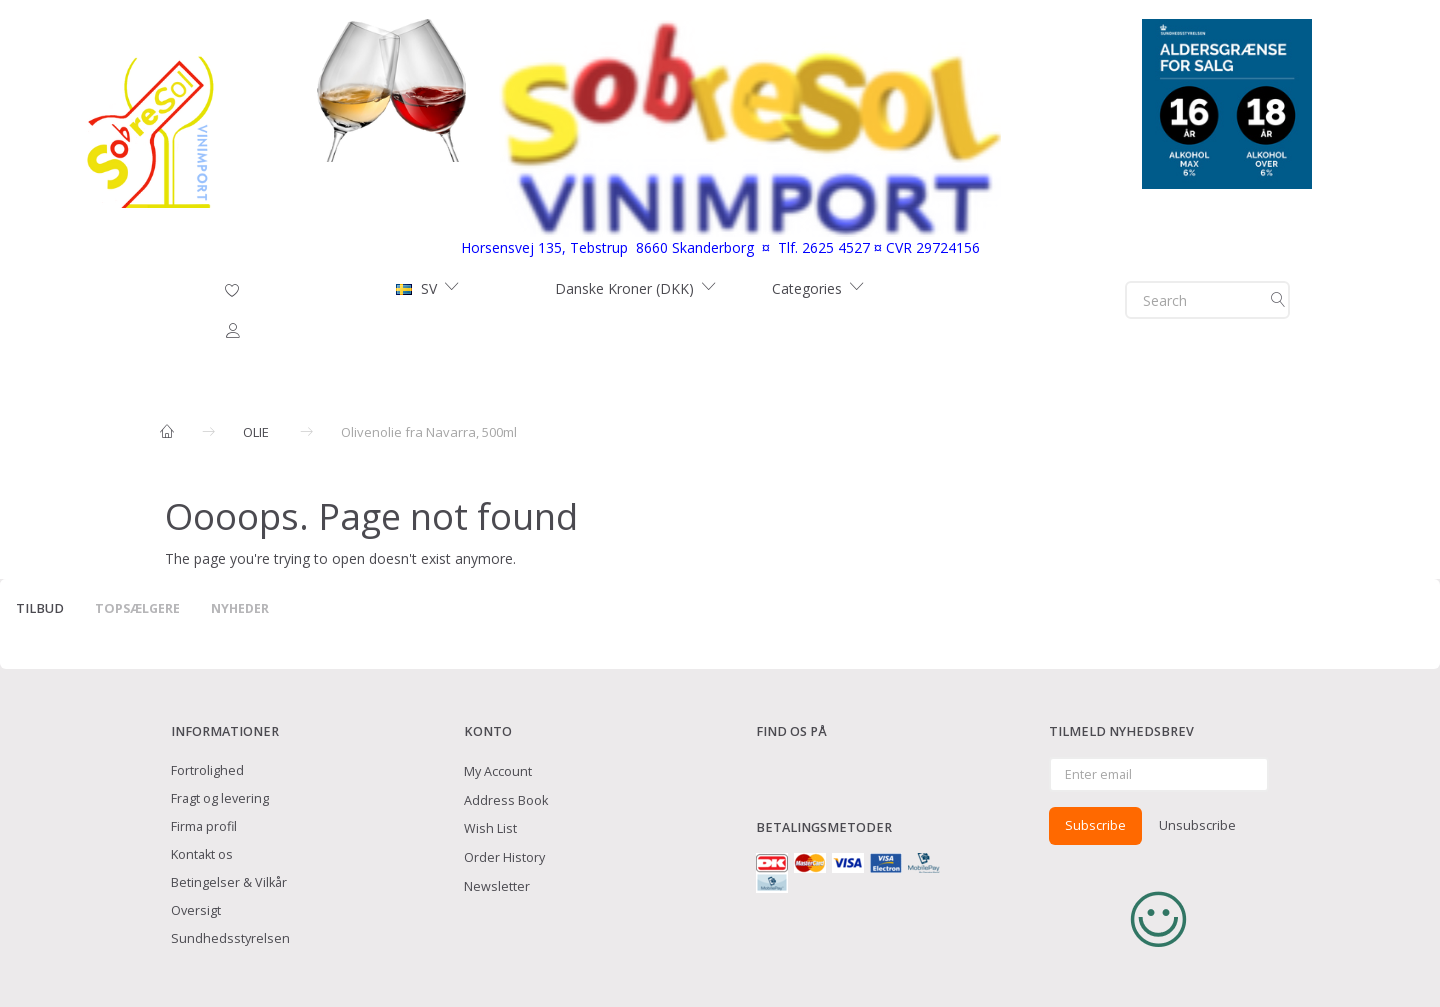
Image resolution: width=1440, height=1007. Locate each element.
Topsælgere (137, 608)
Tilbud (40, 608)
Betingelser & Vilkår (229, 882)
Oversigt (196, 910)
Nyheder (240, 608)
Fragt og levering (220, 798)
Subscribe (1095, 825)
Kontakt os (202, 854)
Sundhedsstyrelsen (230, 938)
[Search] (1278, 300)
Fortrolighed (207, 770)
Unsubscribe (1197, 825)
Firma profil (204, 826)
